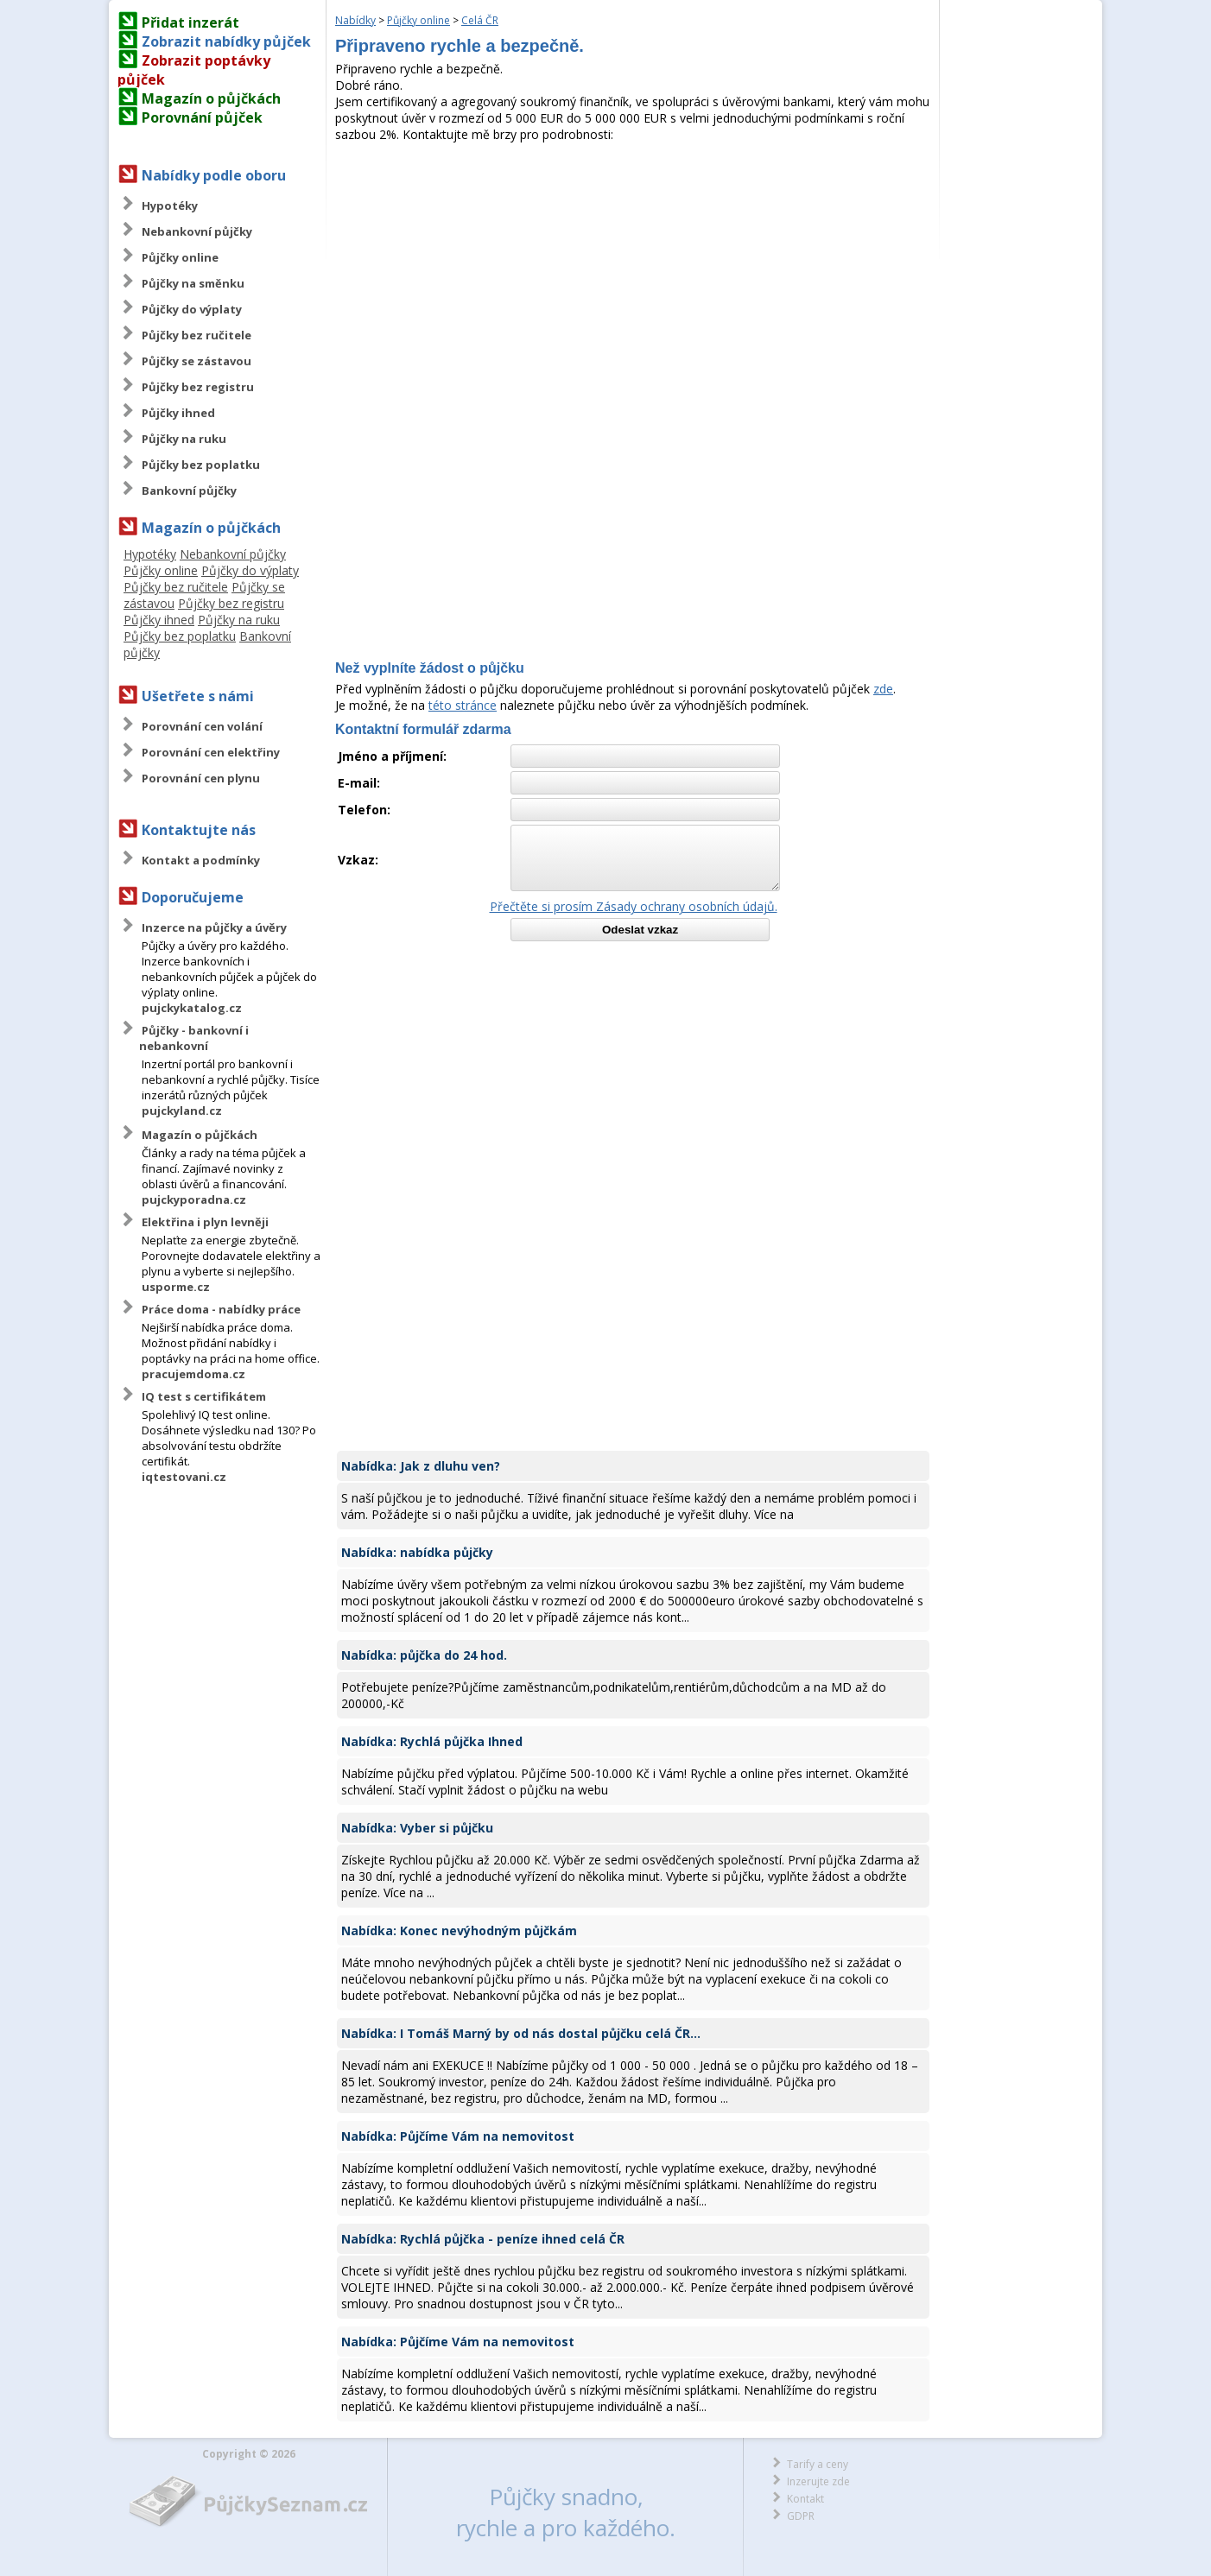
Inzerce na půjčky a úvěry (214, 927)
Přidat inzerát (190, 22)
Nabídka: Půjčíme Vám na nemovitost (457, 2136)
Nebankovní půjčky (197, 231)
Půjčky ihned (178, 413)
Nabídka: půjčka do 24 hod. (424, 1655)
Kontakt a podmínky (201, 860)
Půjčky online (180, 257)
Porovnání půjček (202, 117)
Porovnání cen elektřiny (211, 752)
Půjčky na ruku (184, 438)
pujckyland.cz (182, 1110)
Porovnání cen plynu (201, 778)
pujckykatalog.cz (192, 1008)
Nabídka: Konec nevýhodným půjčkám (459, 1930)
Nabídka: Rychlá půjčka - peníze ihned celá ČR (483, 2239)
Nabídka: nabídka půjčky (417, 1552)
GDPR (801, 2516)
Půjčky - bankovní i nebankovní (194, 1038)
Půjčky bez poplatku (201, 464)
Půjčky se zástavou (196, 361)
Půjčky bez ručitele (196, 335)
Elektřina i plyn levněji (205, 1222)
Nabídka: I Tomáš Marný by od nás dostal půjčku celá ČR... (521, 2033)
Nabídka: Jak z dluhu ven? (420, 1466)
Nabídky (355, 20)
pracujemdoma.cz (193, 1374)
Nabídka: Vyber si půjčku (417, 1828)
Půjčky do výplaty (192, 309)
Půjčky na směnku (193, 283)
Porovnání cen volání (202, 726)
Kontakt (805, 2498)
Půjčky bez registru (198, 387)
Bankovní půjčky (189, 490)
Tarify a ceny (817, 2464)
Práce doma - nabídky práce (221, 1309)
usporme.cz (176, 1286)
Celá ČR (479, 20)
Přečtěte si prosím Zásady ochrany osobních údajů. (633, 906)
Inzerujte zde (818, 2481)
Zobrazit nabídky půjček (226, 41)
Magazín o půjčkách (211, 98)
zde (883, 688)
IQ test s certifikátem (204, 1396)
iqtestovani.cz (184, 1476)
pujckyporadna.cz (194, 1199)
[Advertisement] (633, 272)
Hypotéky (170, 205)
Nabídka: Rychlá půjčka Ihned (432, 1741)
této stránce (462, 705)
